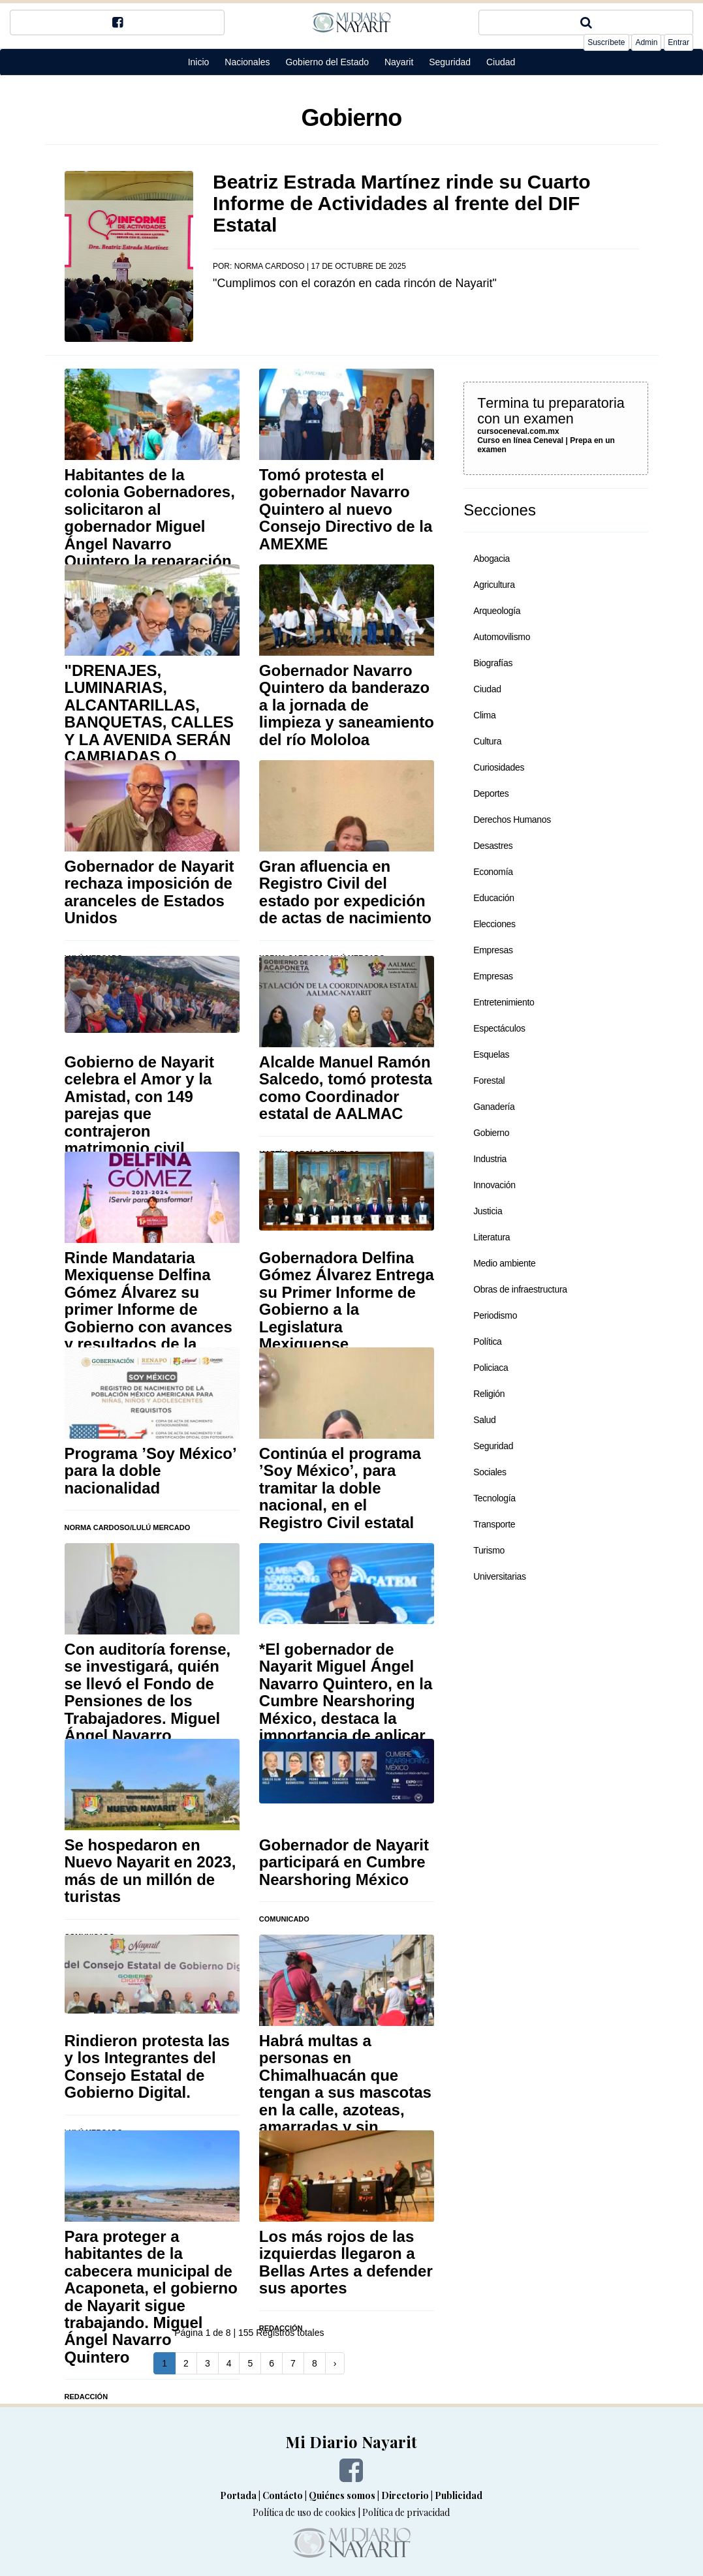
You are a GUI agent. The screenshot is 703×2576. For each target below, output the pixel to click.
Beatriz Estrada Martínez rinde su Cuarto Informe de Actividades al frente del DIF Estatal (401, 203)
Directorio (405, 2495)
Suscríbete (606, 42)
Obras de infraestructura (520, 1289)
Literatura (491, 1237)
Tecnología (494, 1498)
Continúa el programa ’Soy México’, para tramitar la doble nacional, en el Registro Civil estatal (340, 1488)
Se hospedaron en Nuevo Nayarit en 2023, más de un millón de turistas (150, 1870)
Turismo (489, 1550)
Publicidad (458, 2495)
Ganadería (493, 1106)
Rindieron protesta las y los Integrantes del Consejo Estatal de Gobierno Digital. (147, 2066)
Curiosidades (498, 767)
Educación (493, 898)
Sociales (489, 1472)
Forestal (489, 1080)
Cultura (487, 741)
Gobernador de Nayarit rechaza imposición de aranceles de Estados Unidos (149, 892)
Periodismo (495, 1315)
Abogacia (491, 558)
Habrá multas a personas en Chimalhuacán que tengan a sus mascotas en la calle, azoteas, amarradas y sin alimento (345, 2092)
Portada (238, 2495)
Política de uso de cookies (304, 2512)
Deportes (490, 793)
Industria (490, 1159)
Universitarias (499, 1576)
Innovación (494, 1185)
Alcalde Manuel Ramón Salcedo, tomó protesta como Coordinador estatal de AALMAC (345, 1087)
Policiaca (490, 1367)
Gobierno (491, 1132)
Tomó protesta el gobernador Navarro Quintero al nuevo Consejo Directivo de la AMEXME (345, 509)
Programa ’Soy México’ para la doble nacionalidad (150, 1471)
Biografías (492, 663)
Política (487, 1341)
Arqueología (496, 611)
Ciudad (500, 62)
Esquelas (491, 1054)
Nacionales (247, 62)
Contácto (282, 2495)
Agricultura (494, 584)
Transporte (494, 1524)
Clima (484, 715)
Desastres (492, 845)
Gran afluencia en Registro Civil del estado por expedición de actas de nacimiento (345, 892)
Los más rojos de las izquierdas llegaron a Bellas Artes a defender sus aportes (346, 2262)
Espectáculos (499, 1028)
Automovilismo (501, 637)
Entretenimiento (503, 1002)
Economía (493, 871)
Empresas (493, 950)
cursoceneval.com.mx (518, 431)
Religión (489, 1393)
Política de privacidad (406, 2512)
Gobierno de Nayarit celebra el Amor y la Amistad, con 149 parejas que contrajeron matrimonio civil (139, 1105)
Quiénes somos (342, 2495)
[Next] (335, 2363)
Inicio (199, 62)
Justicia (487, 1211)
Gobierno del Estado (327, 62)
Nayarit (398, 62)
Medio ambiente (504, 1263)
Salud (484, 1420)
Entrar (678, 42)
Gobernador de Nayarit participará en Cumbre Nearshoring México (344, 1862)
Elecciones (494, 924)
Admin (646, 42)
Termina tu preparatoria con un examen (551, 411)
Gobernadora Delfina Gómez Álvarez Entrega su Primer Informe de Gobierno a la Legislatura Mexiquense (346, 1301)
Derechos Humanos (512, 819)
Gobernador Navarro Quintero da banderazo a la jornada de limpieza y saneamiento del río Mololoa (346, 705)
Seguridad (450, 62)
